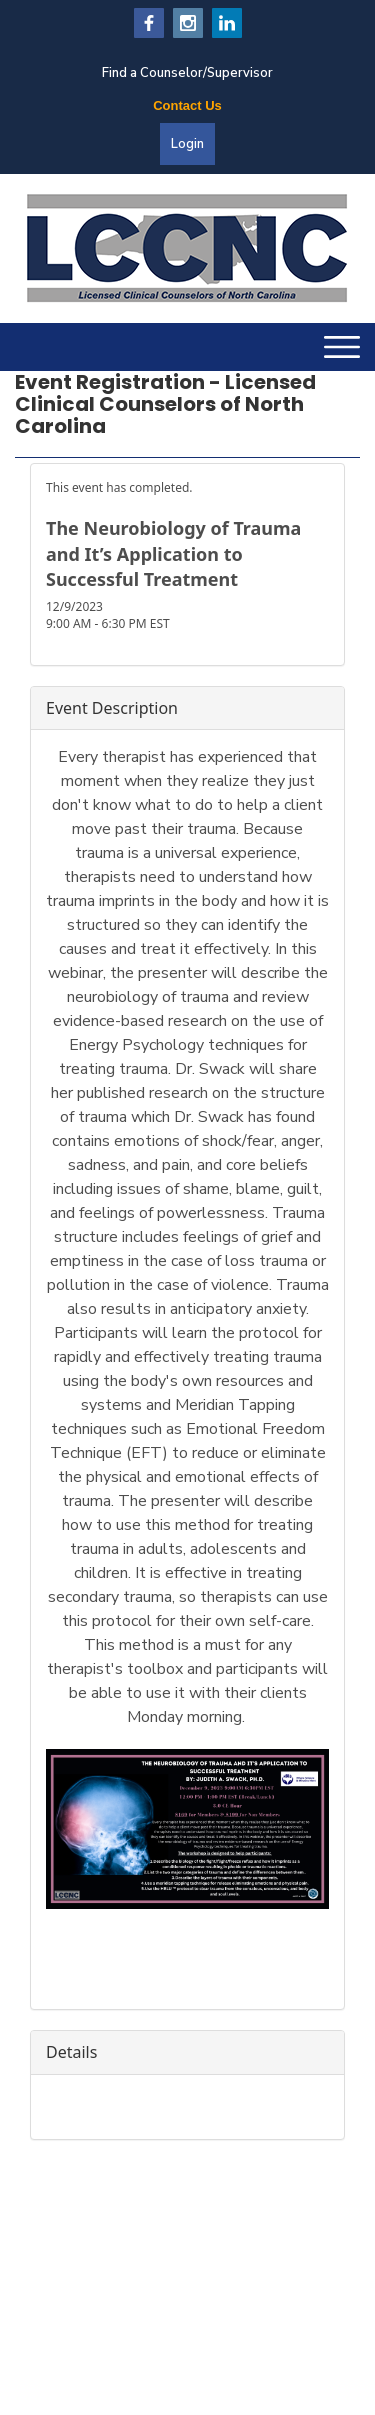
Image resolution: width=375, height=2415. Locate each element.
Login (187, 144)
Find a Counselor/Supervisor (187, 73)
